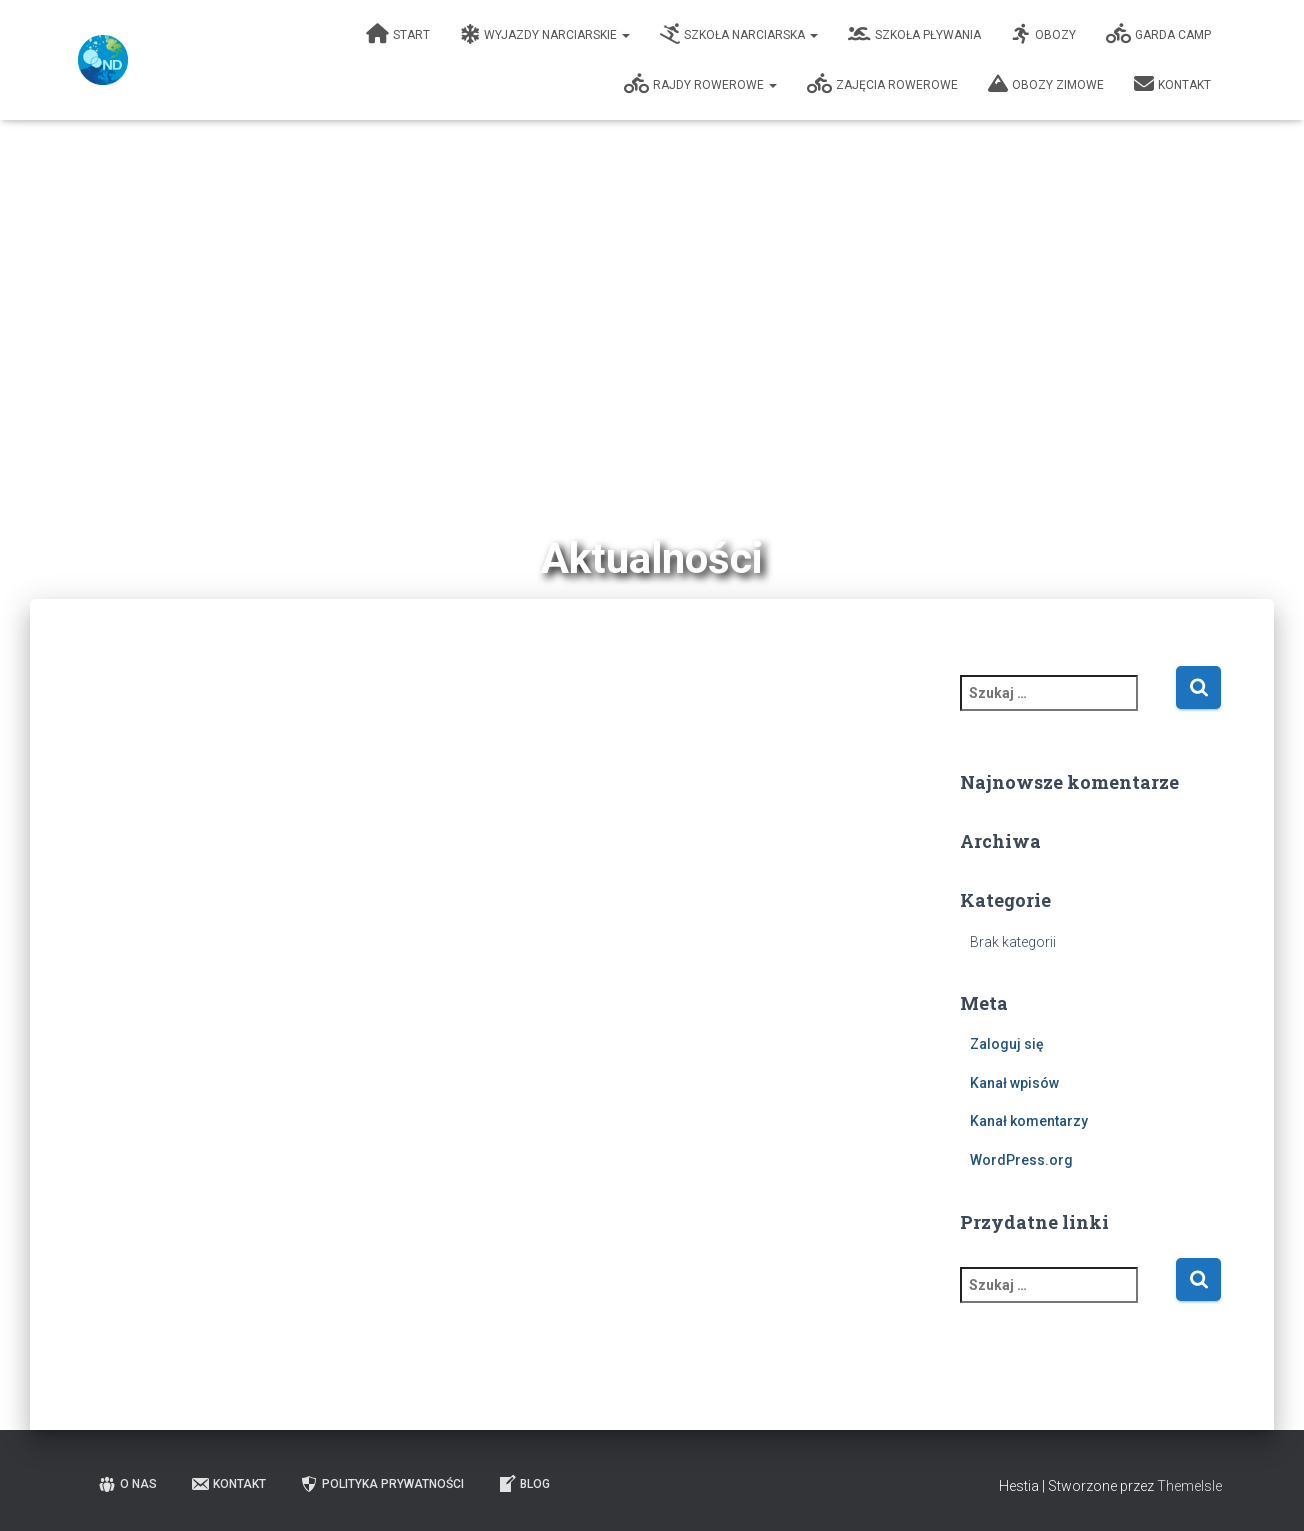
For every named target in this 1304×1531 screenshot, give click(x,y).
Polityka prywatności (381, 1484)
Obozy (1044, 34)
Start (399, 34)
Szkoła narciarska (740, 34)
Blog (523, 1484)
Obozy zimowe (1047, 84)
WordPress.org (1021, 1160)
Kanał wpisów (1014, 1083)
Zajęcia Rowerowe (883, 84)
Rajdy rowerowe (701, 84)
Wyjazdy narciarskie (546, 34)
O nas (127, 1484)
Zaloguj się (1007, 1044)
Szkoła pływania (915, 34)
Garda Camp (1159, 34)
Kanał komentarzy (1029, 1121)
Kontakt (1173, 84)
